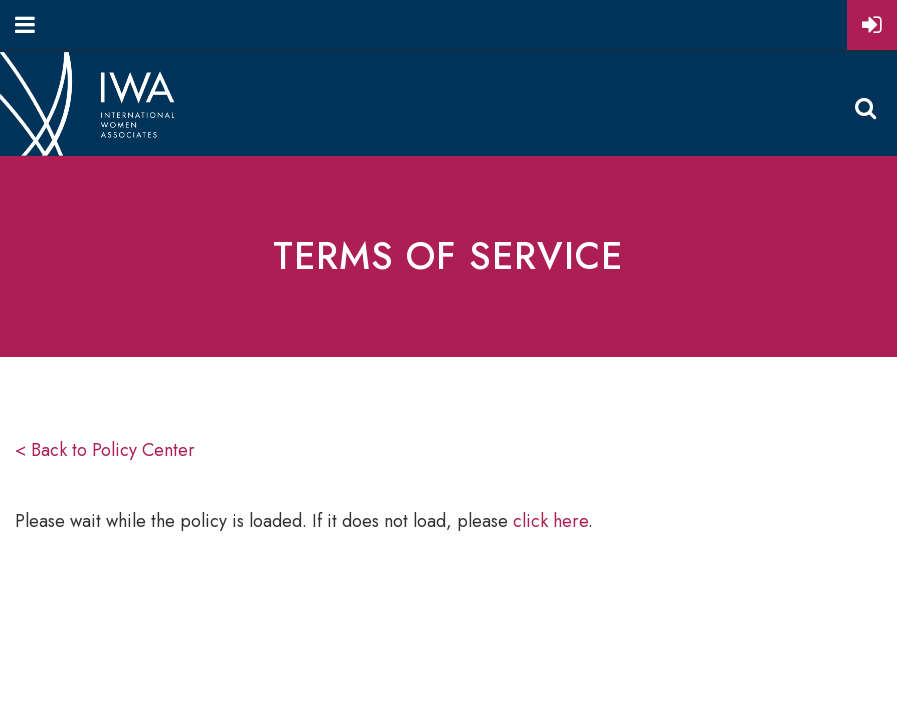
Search (865, 108)
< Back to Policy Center (105, 450)
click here (550, 521)
